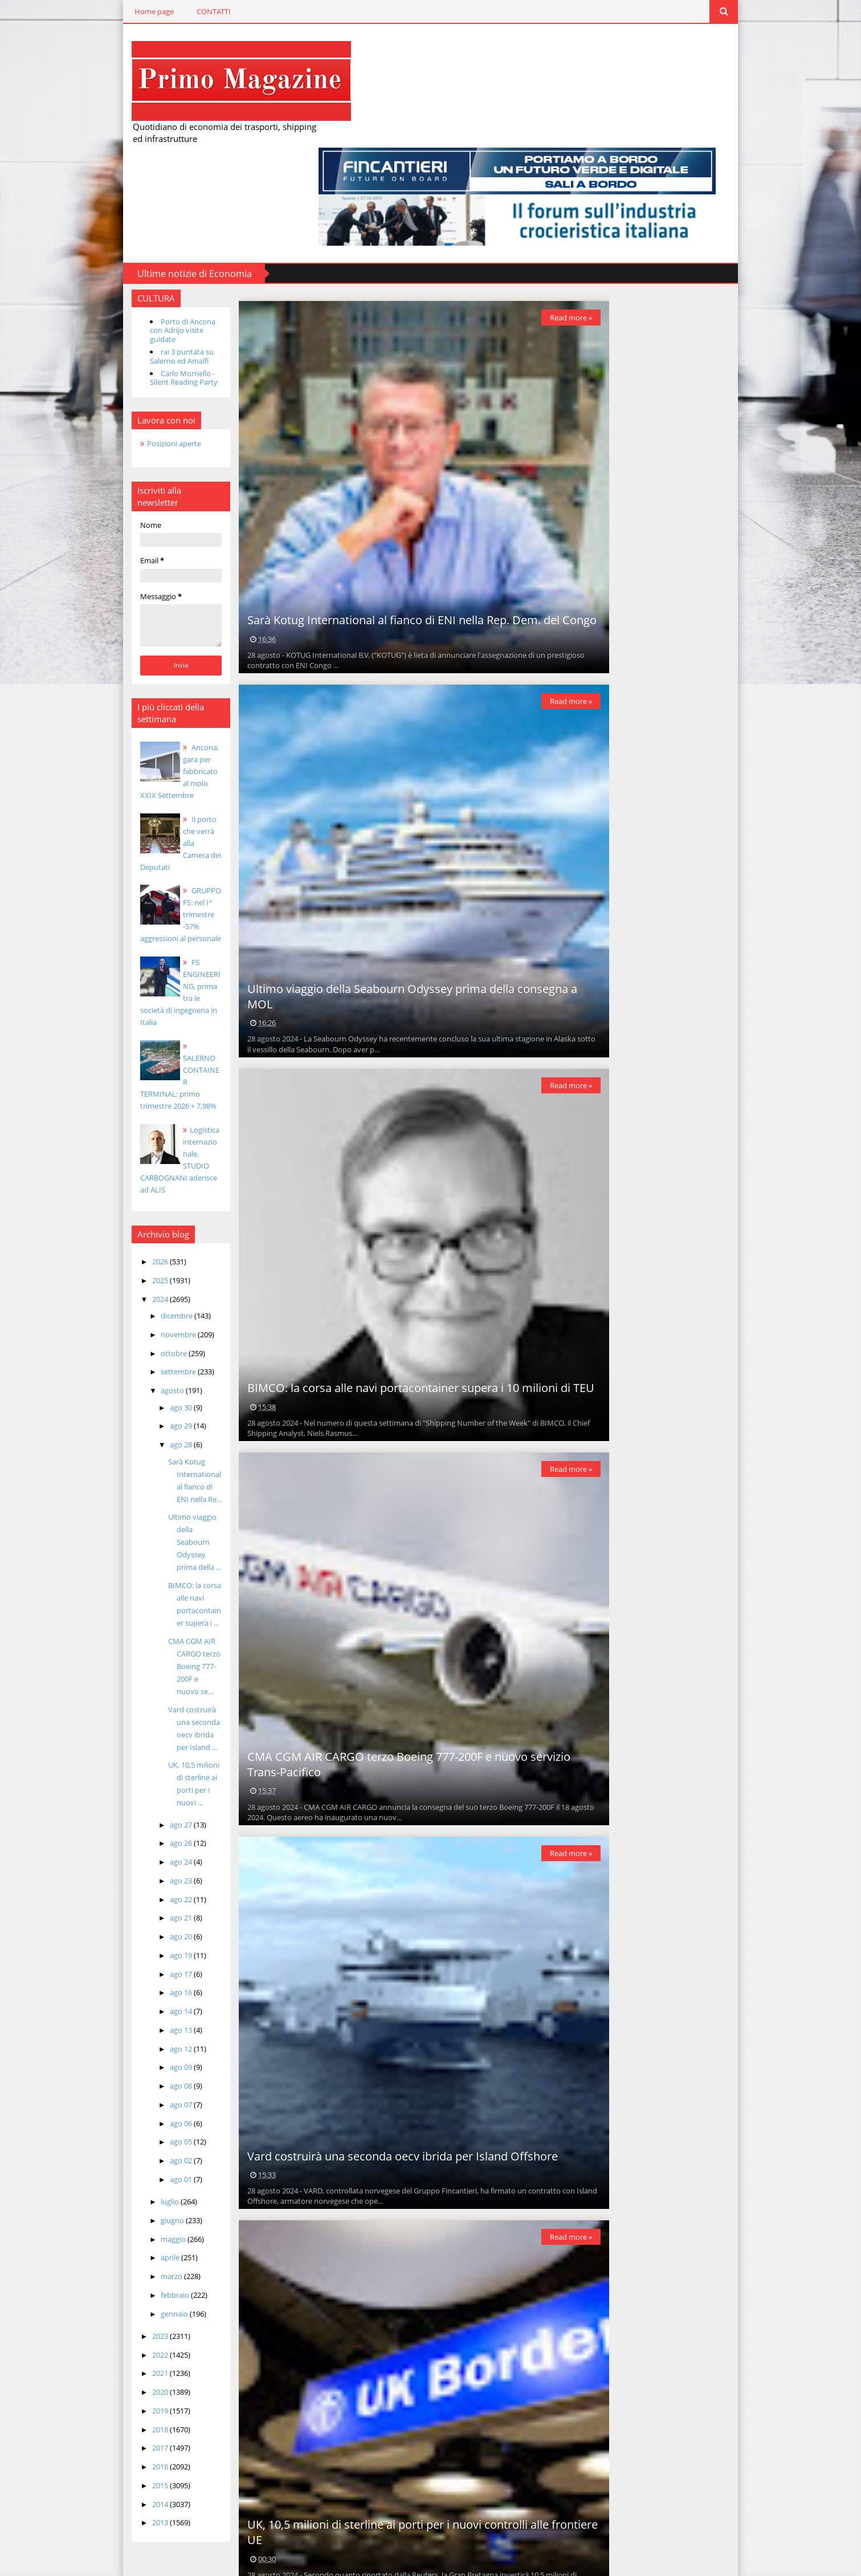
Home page (120, 11)
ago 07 (147, 1898)
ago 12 (147, 1841)
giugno (138, 2013)
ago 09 (147, 1860)
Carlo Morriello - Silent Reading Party (149, 268)
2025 (126, 1111)
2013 (126, 2315)
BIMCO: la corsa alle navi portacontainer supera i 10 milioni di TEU (398, 1296)
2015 (126, 2278)
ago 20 (147, 1729)
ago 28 (147, 1275)
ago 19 (147, 1748)
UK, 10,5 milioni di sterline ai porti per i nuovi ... (163, 1583)
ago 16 (147, 1785)
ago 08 (147, 1879)
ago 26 (147, 1636)
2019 (126, 2204)
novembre (144, 1165)
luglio (136, 1994)
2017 (126, 2241)
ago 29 (147, 1256)
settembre (144, 1202)
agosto (138, 1221)
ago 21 (147, 1711)
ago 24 (147, 1655)
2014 (126, 2297)
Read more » (550, 216)
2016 (126, 2259)
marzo (137, 2069)
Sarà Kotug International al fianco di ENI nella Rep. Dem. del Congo (399, 522)
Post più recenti (252, 2532)
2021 (126, 2166)
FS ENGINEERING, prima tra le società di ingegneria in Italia (152, 853)
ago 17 (147, 1766)
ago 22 (147, 1692)
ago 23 (147, 1674)
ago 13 (147, 1823)
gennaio (140, 2106)
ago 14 (147, 1804)
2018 (126, 2222)
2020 (126, 2185)
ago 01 (147, 1972)
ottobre (140, 1183)
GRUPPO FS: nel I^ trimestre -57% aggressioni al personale (152, 781)
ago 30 (147, 1237)
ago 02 (147, 1953)
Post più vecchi (553, 2532)
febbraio (141, 2088)
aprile (136, 2050)
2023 (126, 2129)
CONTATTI (179, 11)
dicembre (143, 1146)
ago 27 (147, 1617)
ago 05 (147, 1935)
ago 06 (147, 1916)
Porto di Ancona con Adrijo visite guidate (155, 225)
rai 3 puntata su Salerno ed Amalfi (147, 247)
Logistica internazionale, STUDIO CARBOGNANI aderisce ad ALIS (152, 996)
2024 (126, 1129)
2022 (126, 2147)
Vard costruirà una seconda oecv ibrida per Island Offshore (380, 2069)
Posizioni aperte (140, 334)
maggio (139, 2031)
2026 (126, 1092)
